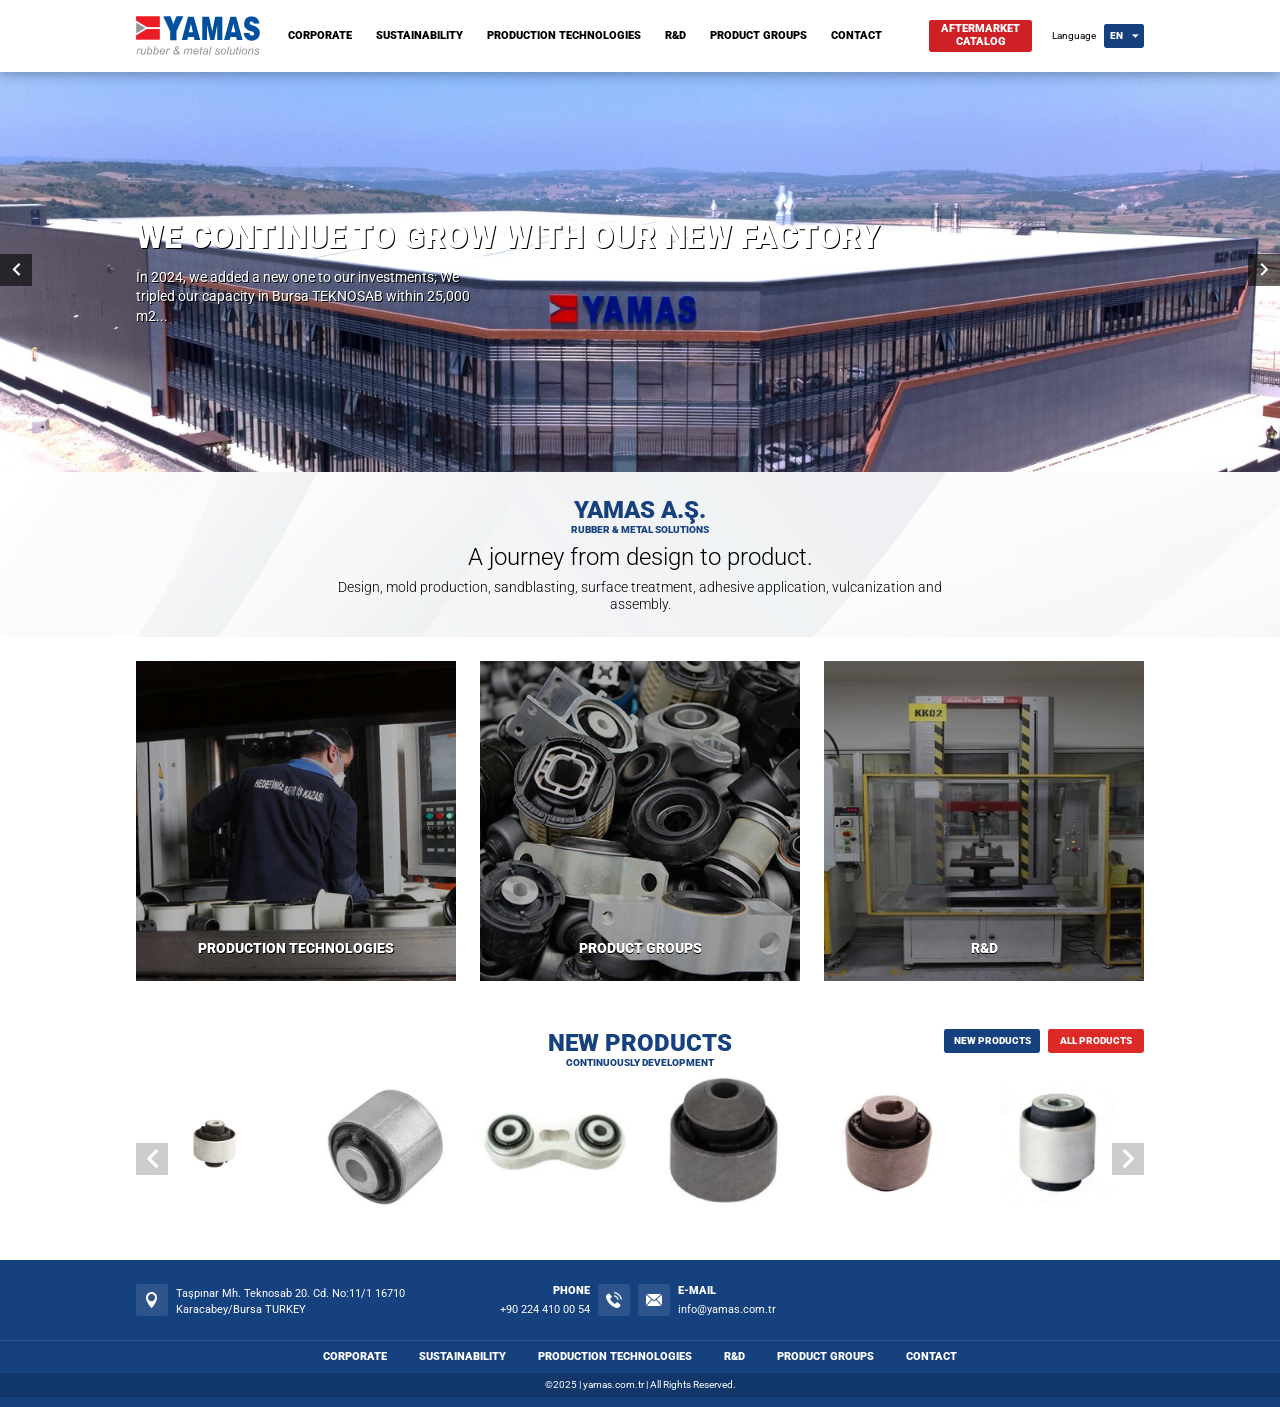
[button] (1128, 1159)
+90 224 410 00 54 (545, 1309)
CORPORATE (320, 35)
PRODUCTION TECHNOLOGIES (564, 35)
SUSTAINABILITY (419, 35)
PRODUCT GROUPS (758, 35)
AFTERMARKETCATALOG (980, 35)
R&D (675, 35)
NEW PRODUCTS (992, 1040)
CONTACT (856, 35)
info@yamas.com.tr (727, 1309)
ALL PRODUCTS (1096, 1040)
